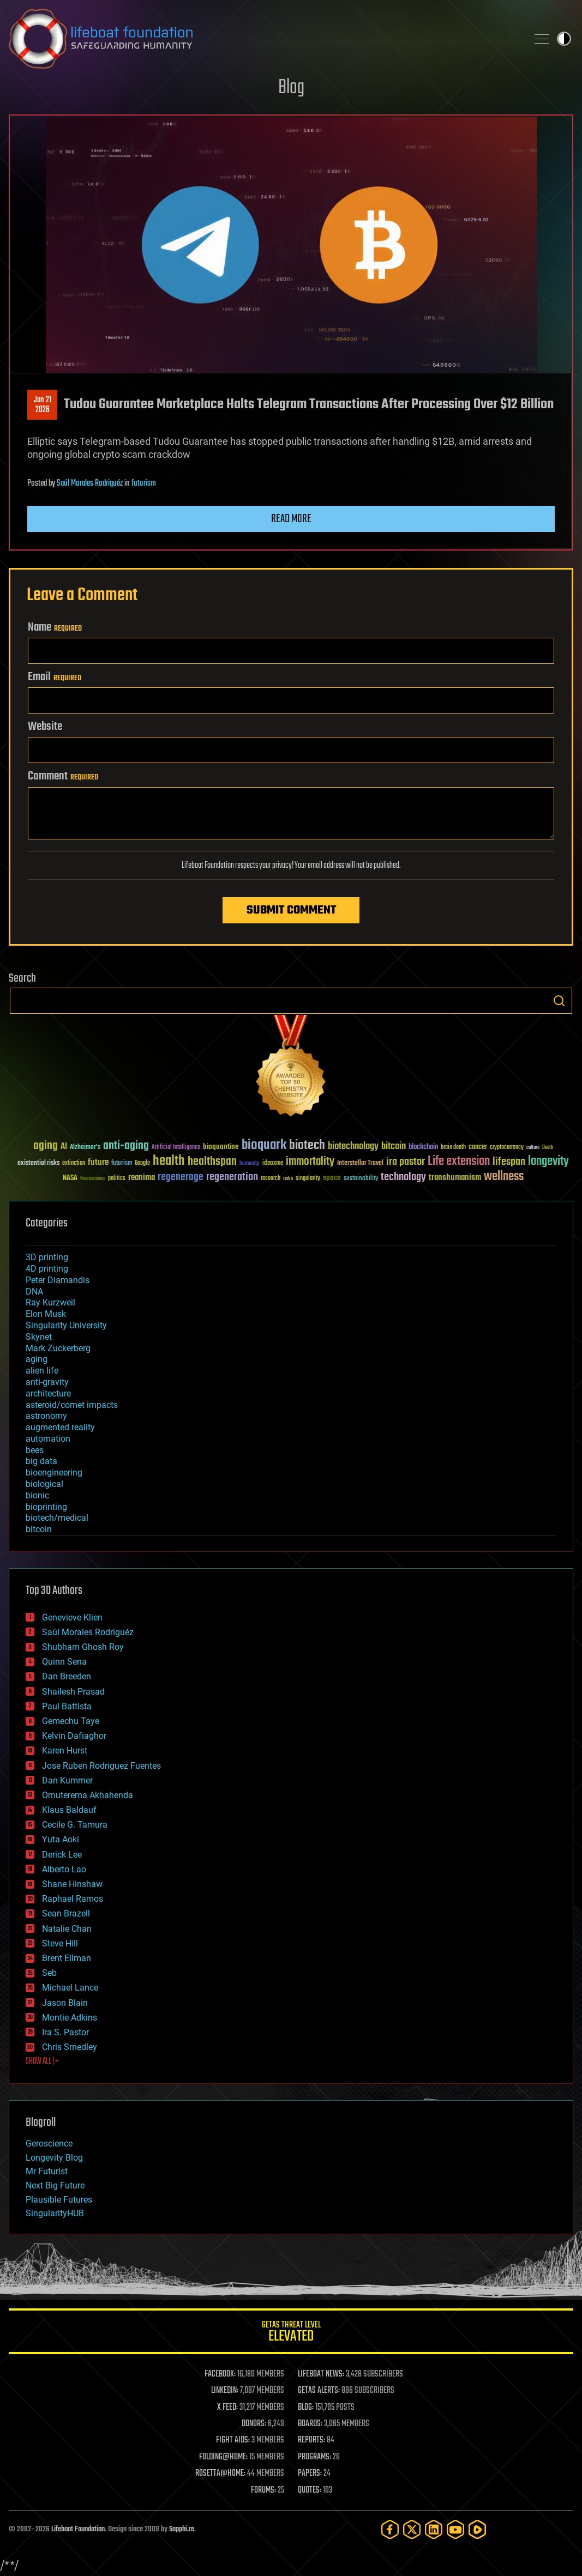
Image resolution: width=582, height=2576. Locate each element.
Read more (291, 519)
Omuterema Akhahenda (87, 1795)
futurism (143, 483)
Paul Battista (67, 1706)
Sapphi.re (181, 2529)
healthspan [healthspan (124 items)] (212, 1162)
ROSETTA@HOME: (220, 2473)
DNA (34, 1291)
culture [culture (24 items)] (532, 1148)
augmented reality (60, 1427)
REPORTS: (311, 2440)
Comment (63, 776)
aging (36, 1359)
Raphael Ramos (72, 1899)
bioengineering (54, 1472)
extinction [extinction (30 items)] (73, 1163)
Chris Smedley (69, 2047)
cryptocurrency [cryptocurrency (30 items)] (507, 1147)
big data (41, 1461)
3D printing (47, 1257)
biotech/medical (57, 1518)
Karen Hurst (64, 1750)
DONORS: (254, 2424)
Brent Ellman (66, 1958)
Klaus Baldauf (69, 1810)
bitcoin (39, 1529)
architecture (48, 1393)
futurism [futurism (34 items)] (121, 1164)
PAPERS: (310, 2473)
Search (559, 1001)
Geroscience (49, 2143)
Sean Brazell (66, 1913)
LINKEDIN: (224, 2391)
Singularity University (66, 1325)
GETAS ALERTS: (319, 2391)
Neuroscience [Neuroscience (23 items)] (92, 1179)
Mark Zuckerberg (58, 1348)
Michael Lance (70, 1987)
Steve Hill (60, 1943)
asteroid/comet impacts (72, 1405)
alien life (42, 1370)
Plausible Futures (59, 2199)
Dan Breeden (66, 1676)
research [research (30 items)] (270, 1178)
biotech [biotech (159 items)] (307, 1145)
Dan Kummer (67, 1780)
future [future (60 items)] (98, 1162)
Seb (49, 1973)
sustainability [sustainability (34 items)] (361, 1179)
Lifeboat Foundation (78, 2529)
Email (54, 677)
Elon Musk (46, 1314)
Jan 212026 (42, 405)
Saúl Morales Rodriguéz (90, 483)
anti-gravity (47, 1382)
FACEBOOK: (220, 2374)
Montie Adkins (69, 2017)
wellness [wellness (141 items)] (504, 1177)
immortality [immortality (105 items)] (310, 1161)
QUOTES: (309, 2490)
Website (45, 726)
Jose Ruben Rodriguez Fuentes (101, 1766)
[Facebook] (390, 2529)
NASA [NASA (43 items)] (70, 1178)
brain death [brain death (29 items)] (453, 1147)
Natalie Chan (67, 1929)
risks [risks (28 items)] (288, 1178)
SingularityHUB (55, 2213)
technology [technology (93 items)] (403, 1177)
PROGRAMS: (314, 2457)
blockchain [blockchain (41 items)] (423, 1147)
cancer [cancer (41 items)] (478, 1147)
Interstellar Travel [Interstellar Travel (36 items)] (360, 1163)
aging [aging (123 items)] (45, 1146)
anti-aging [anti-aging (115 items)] (126, 1146)
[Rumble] (477, 2529)
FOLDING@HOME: (223, 2457)
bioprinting (46, 1507)
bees (35, 1450)
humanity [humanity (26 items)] (249, 1163)
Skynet (39, 1337)
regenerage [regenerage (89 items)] (180, 1177)
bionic (37, 1495)
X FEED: (227, 2407)
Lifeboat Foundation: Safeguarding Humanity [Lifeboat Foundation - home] (264, 39)
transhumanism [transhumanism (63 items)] (455, 1177)
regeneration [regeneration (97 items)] (232, 1177)
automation (48, 1439)
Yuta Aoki (60, 1839)
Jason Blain (65, 2003)
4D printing (47, 1268)
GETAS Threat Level (291, 2333)
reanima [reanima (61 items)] (141, 1177)
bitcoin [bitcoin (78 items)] (393, 1146)
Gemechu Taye (70, 1721)
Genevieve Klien (72, 1617)
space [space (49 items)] (332, 1177)
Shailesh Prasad (73, 1691)
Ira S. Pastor (65, 2032)
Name (55, 627)
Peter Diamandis (57, 1280)
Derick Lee (62, 1854)
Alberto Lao (64, 1869)
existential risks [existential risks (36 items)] (38, 1163)
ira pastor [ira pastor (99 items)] (405, 1162)
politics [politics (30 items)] (116, 1178)
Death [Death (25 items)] (547, 1148)
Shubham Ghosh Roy (83, 1647)
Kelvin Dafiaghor (74, 1736)
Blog (291, 88)
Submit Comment (291, 910)
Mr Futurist (47, 2171)
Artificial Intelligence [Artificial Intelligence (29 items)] (176, 1147)
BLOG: (306, 2407)
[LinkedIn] (433, 2529)
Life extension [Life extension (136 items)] (459, 1161)
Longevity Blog (54, 2157)
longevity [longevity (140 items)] (548, 1161)
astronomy (46, 1416)
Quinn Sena (64, 1661)
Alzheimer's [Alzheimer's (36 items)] (85, 1148)
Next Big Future (55, 2185)
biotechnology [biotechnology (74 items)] (353, 1146)
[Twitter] (412, 2529)
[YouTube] (455, 2529)
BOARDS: (310, 2424)
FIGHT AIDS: (233, 2440)
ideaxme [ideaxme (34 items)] (272, 1164)
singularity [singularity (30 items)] (308, 1178)
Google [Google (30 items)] (142, 1163)
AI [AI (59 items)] (64, 1147)
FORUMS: (263, 2490)
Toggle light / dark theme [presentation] (564, 39)
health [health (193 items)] (169, 1161)
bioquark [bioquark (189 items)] (264, 1145)
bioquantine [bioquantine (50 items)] (221, 1146)
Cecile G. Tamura (74, 1824)
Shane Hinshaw (72, 1884)
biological (44, 1484)
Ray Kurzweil (50, 1302)
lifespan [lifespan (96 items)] (509, 1162)
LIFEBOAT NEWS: (321, 2374)
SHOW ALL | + (42, 2061)
